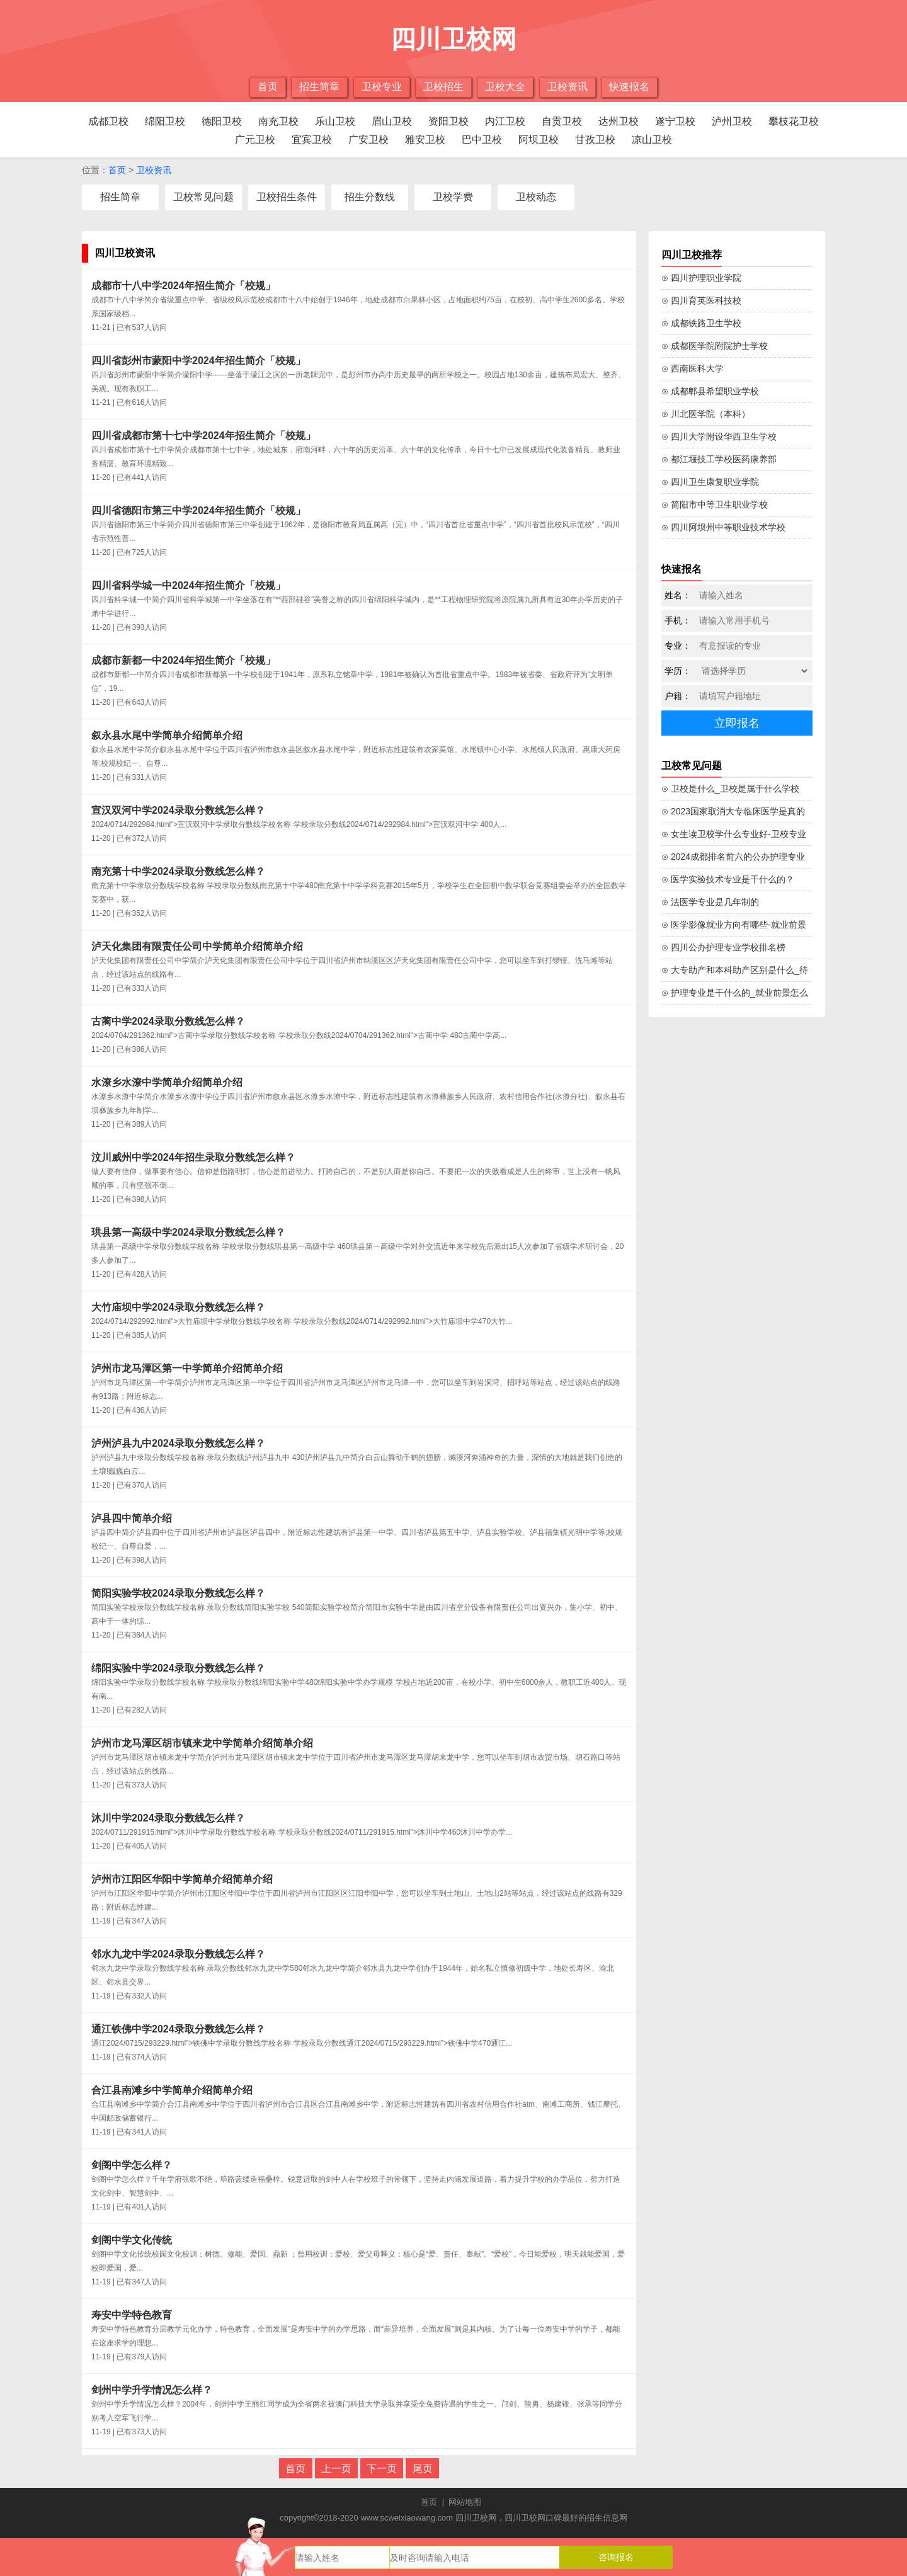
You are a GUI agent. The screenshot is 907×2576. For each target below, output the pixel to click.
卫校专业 (382, 86)
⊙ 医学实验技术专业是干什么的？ (727, 879)
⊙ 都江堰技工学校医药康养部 (719, 459)
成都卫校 (108, 121)
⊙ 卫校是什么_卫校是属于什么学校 (730, 789)
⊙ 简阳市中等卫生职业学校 (714, 504)
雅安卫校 (425, 139)
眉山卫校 (392, 121)
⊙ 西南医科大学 (692, 368)
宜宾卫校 (312, 139)
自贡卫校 (562, 121)
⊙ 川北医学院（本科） (705, 414)
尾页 (423, 2468)
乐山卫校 (335, 121)
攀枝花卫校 (793, 121)
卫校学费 (453, 196)
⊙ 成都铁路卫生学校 (701, 323)
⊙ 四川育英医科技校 (701, 300)
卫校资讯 (567, 86)
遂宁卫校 (675, 121)
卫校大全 (505, 86)
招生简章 (319, 86)
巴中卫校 (482, 139)
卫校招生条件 (286, 196)
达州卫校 (618, 121)
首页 (268, 86)
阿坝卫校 (538, 139)
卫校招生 (443, 86)
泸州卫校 (732, 121)
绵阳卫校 (165, 121)
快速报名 (629, 86)
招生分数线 (370, 196)
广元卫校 (255, 139)
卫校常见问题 (203, 196)
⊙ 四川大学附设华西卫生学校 (719, 436)
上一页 (336, 2468)
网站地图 (464, 2502)
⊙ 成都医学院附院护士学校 (714, 346)
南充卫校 (278, 121)
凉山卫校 (652, 139)
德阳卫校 (222, 121)
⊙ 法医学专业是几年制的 (710, 902)
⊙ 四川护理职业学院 (701, 278)
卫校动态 (536, 196)
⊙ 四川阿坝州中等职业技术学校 (723, 527)
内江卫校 (505, 121)
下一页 (382, 2468)
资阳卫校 (448, 121)
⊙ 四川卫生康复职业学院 (710, 482)
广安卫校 (368, 139)
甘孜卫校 (595, 139)
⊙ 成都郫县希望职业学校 (710, 391)
